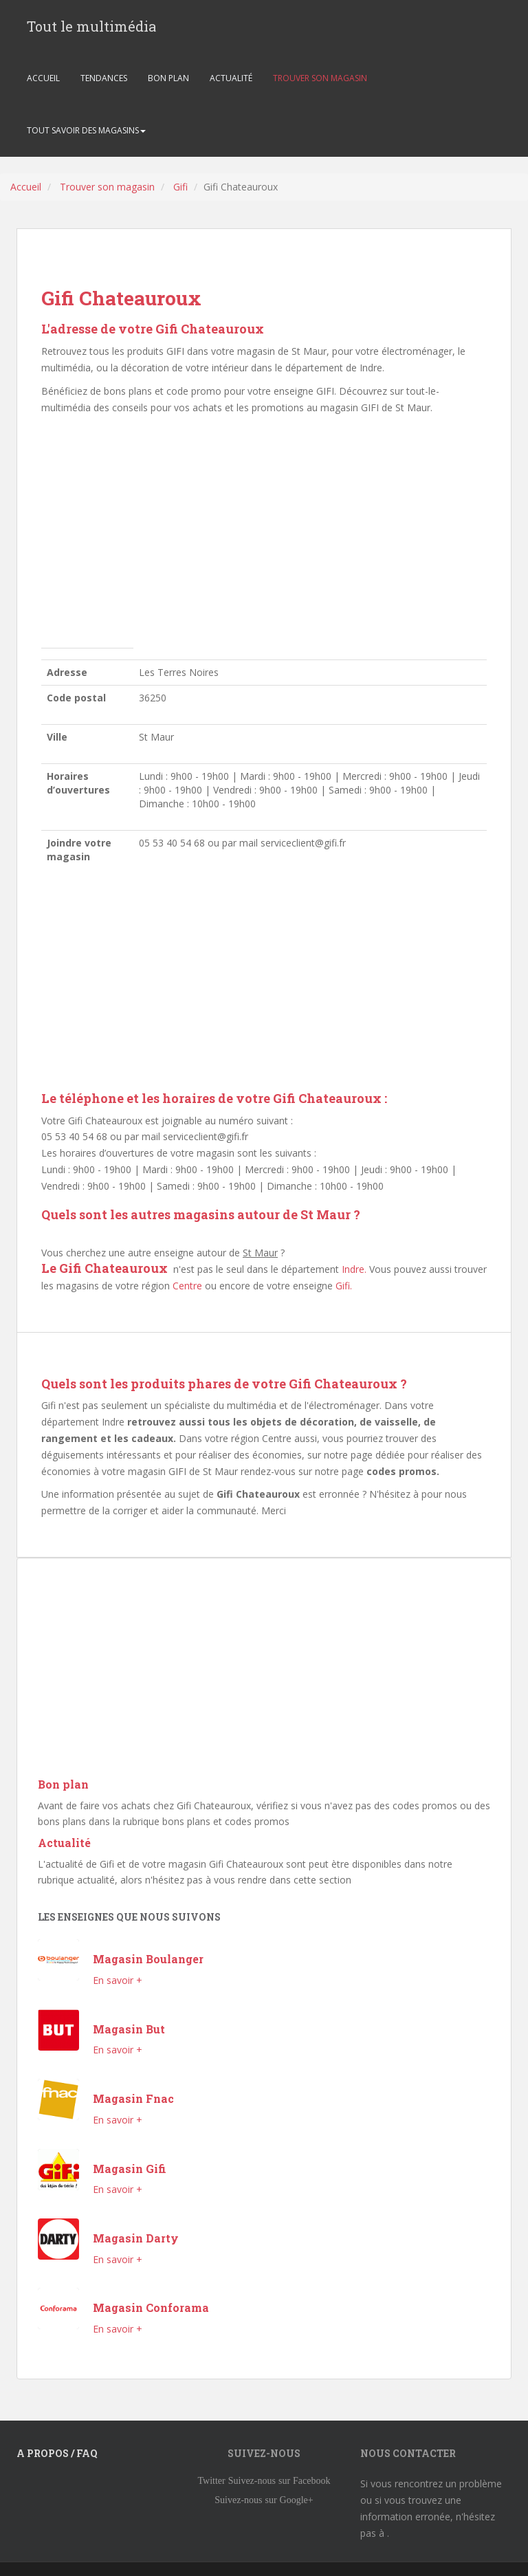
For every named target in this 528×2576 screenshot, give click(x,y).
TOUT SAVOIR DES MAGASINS (86, 130)
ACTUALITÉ (231, 78)
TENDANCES (103, 78)
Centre (187, 1285)
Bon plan (63, 1784)
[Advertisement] (264, 535)
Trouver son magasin (107, 186)
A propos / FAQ (57, 2453)
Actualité (64, 1842)
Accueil (25, 186)
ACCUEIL (43, 78)
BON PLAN (168, 78)
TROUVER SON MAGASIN (320, 78)
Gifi (180, 186)
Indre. (354, 1269)
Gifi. (344, 1285)
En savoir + (117, 1980)
